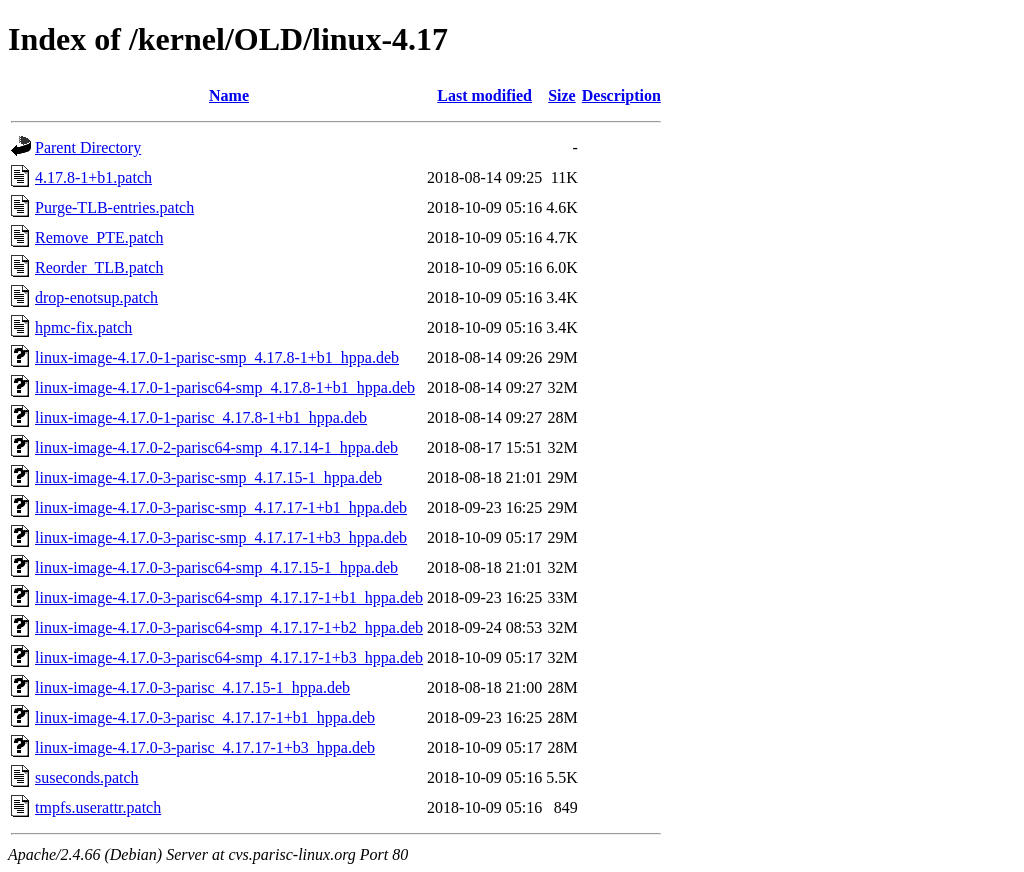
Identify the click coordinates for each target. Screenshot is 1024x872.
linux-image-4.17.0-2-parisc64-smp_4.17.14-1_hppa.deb (216, 447)
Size (562, 95)
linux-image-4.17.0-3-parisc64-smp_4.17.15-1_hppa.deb (216, 567)
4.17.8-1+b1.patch (93, 177)
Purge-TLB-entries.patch (114, 207)
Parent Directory (88, 147)
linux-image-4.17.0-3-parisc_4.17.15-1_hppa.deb (192, 687)
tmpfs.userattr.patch (98, 807)
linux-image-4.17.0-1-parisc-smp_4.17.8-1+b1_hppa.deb (217, 357)
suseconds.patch (87, 777)
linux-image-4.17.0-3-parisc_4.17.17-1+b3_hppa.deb (205, 747)
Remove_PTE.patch (99, 237)
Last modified (484, 95)
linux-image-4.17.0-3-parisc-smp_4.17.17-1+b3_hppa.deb (221, 537)
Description (621, 95)
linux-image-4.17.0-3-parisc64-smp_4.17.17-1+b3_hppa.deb (229, 657)
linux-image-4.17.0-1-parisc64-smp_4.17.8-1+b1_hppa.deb (225, 387)
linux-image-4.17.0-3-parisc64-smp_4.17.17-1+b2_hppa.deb (229, 627)
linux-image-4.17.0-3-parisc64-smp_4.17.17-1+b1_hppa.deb (229, 597)
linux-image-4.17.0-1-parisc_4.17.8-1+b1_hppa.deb (201, 417)
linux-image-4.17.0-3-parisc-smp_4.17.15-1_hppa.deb (208, 477)
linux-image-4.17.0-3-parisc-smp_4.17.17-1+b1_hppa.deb (221, 507)
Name (229, 95)
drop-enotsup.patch (96, 297)
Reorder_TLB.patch (99, 267)
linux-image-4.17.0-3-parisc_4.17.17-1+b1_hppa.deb (205, 717)
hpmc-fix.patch (83, 327)
